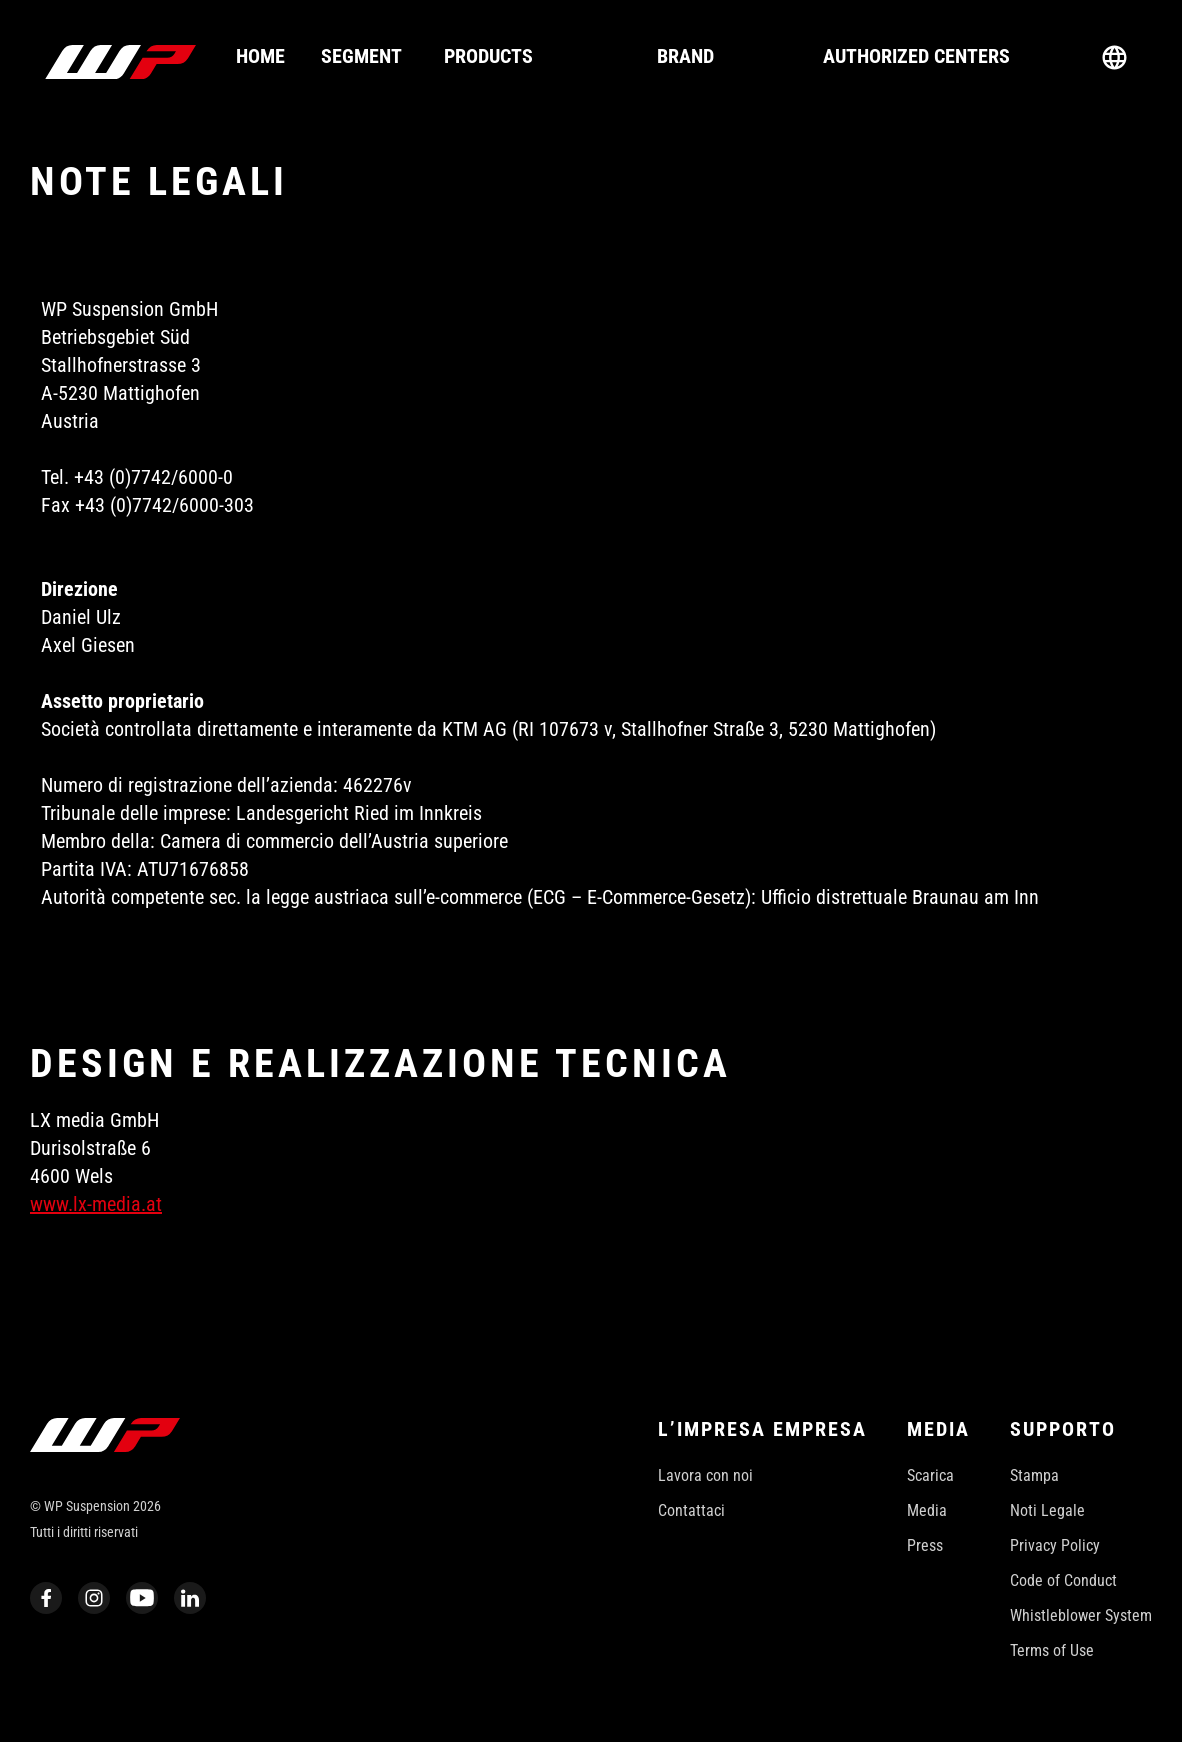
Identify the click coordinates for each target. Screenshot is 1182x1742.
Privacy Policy (1055, 1545)
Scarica (930, 1475)
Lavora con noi (705, 1475)
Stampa (1034, 1475)
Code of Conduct (1063, 1580)
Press (925, 1545)
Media (927, 1510)
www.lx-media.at (96, 1204)
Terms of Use (1052, 1650)
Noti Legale (1047, 1510)
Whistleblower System (1081, 1615)
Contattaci (691, 1510)
